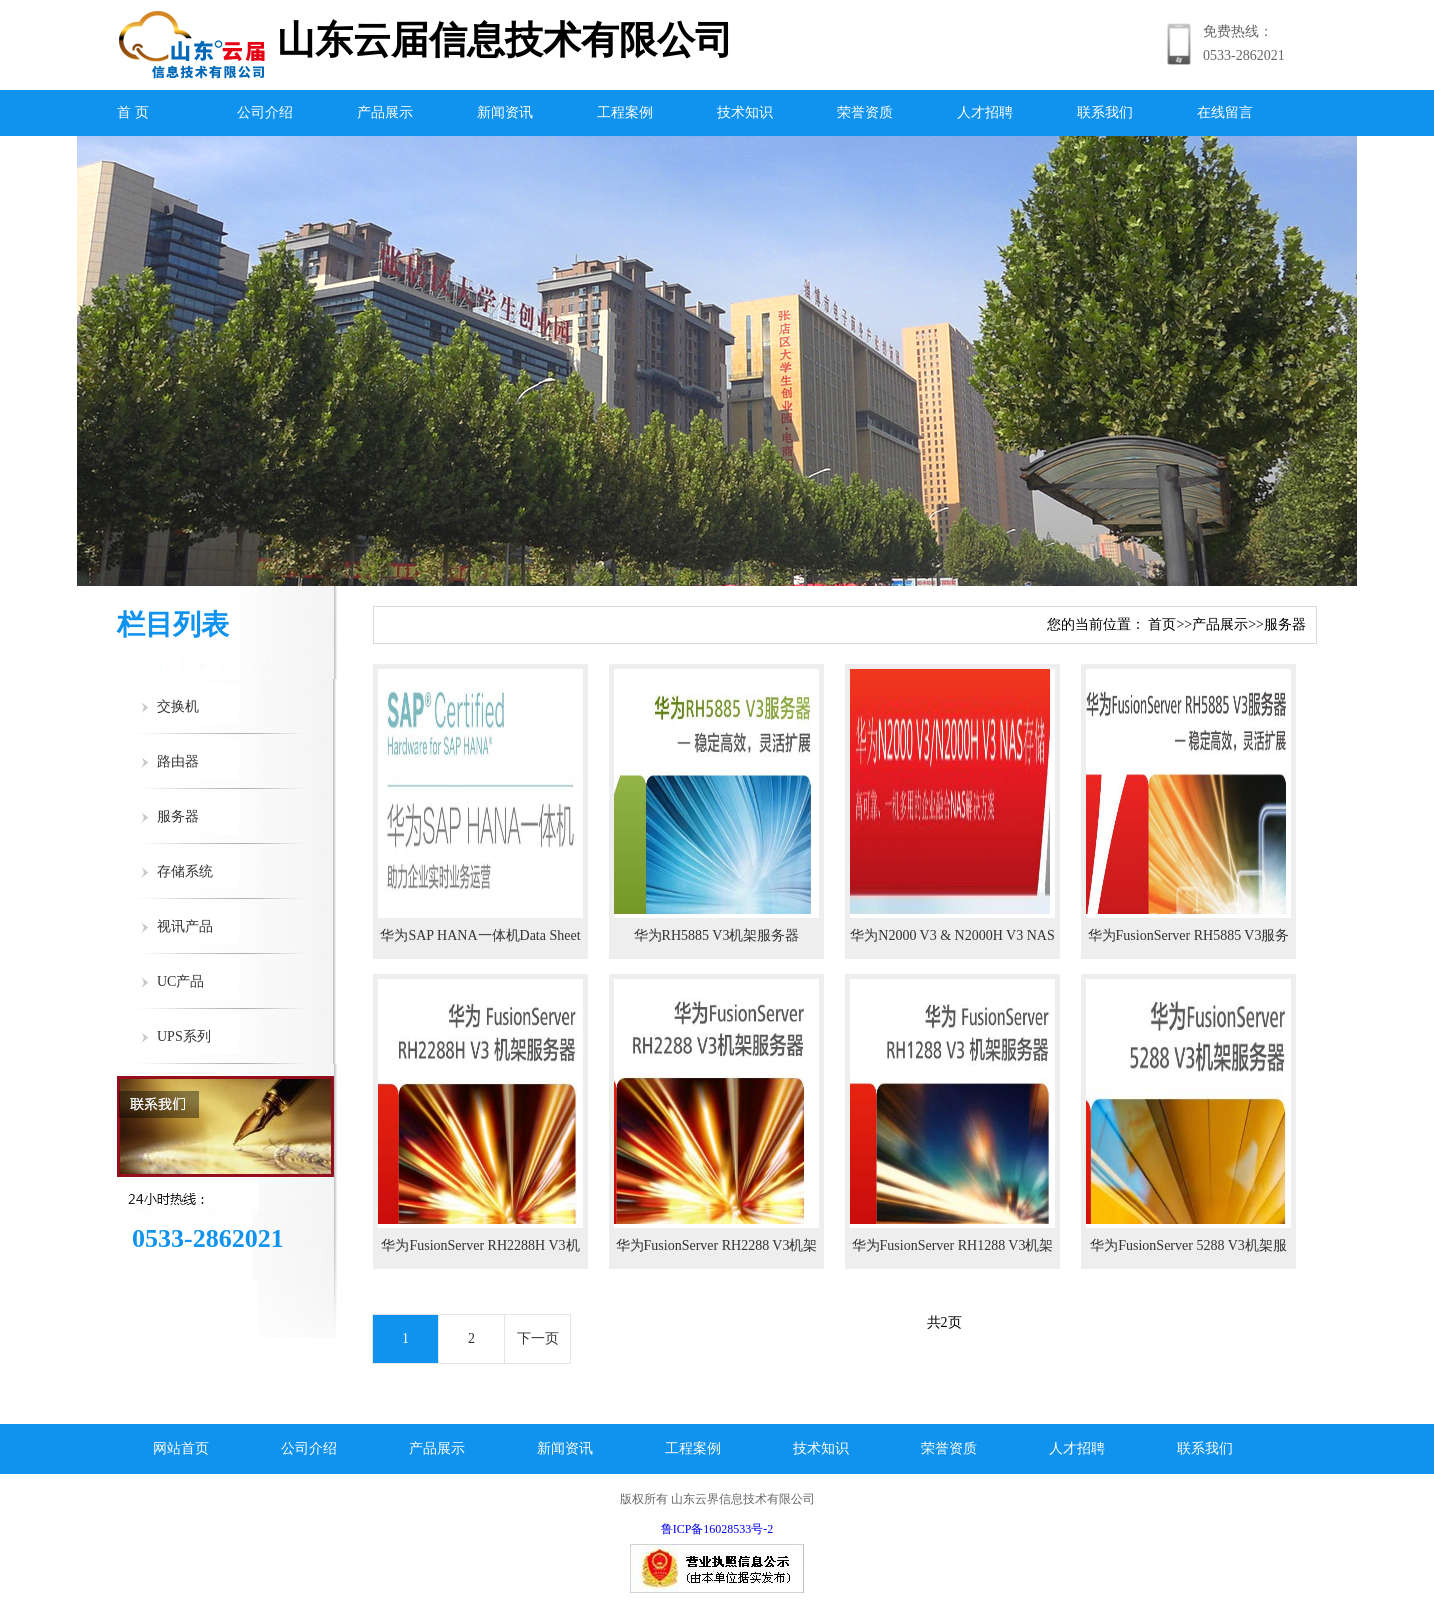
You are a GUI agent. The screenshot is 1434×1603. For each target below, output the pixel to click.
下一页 (538, 1338)
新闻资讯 (505, 112)
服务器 (178, 816)
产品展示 (385, 112)
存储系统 (185, 871)
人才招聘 (985, 112)
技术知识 (745, 112)
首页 (1162, 624)
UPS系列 (184, 1036)
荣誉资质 (865, 112)
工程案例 (625, 112)
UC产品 (180, 981)
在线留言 (1225, 112)
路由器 (178, 761)
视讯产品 (185, 926)
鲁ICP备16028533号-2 (717, 1529)
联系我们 (1105, 112)
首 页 (133, 112)
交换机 (178, 706)
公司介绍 (265, 112)
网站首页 (181, 1448)
